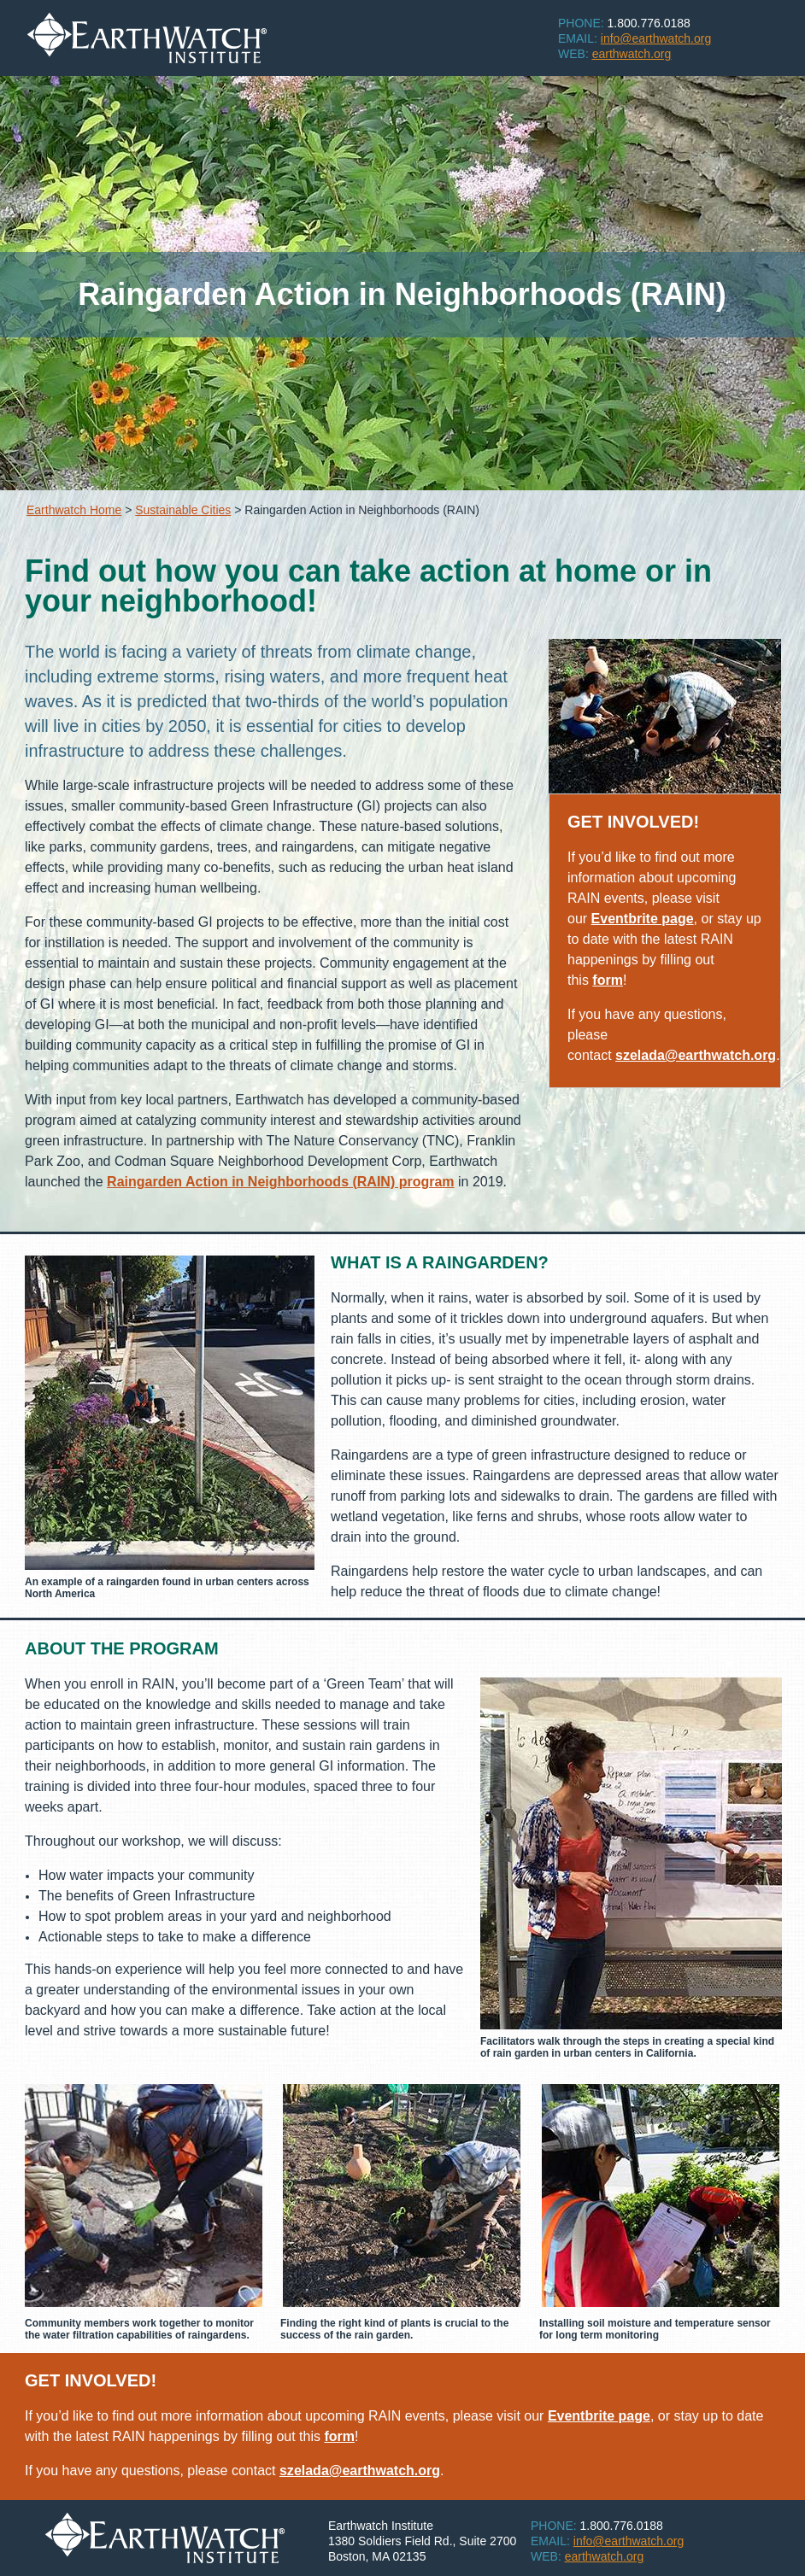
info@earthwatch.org (628, 2541)
